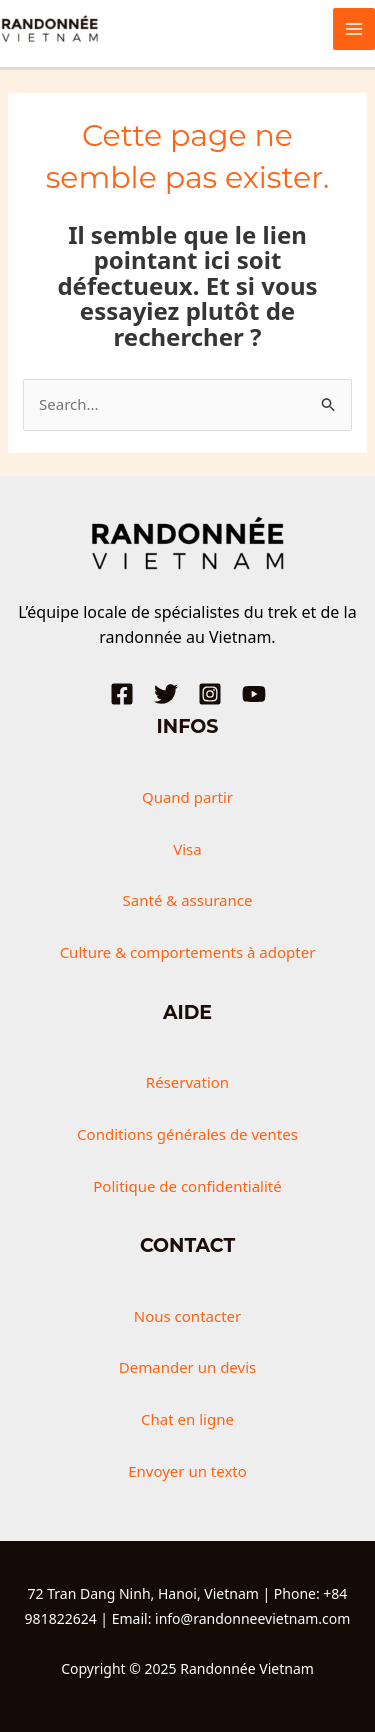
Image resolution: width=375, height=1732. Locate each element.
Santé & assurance (188, 900)
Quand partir (187, 797)
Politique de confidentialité (187, 1186)
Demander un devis (187, 1367)
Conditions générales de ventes (187, 1134)
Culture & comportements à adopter (188, 952)
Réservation (187, 1082)
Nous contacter (187, 1316)
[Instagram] (210, 694)
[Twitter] (166, 694)
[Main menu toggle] (354, 29)
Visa (187, 849)
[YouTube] (254, 694)
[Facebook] (122, 694)
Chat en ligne (187, 1419)
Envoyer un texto (187, 1471)
